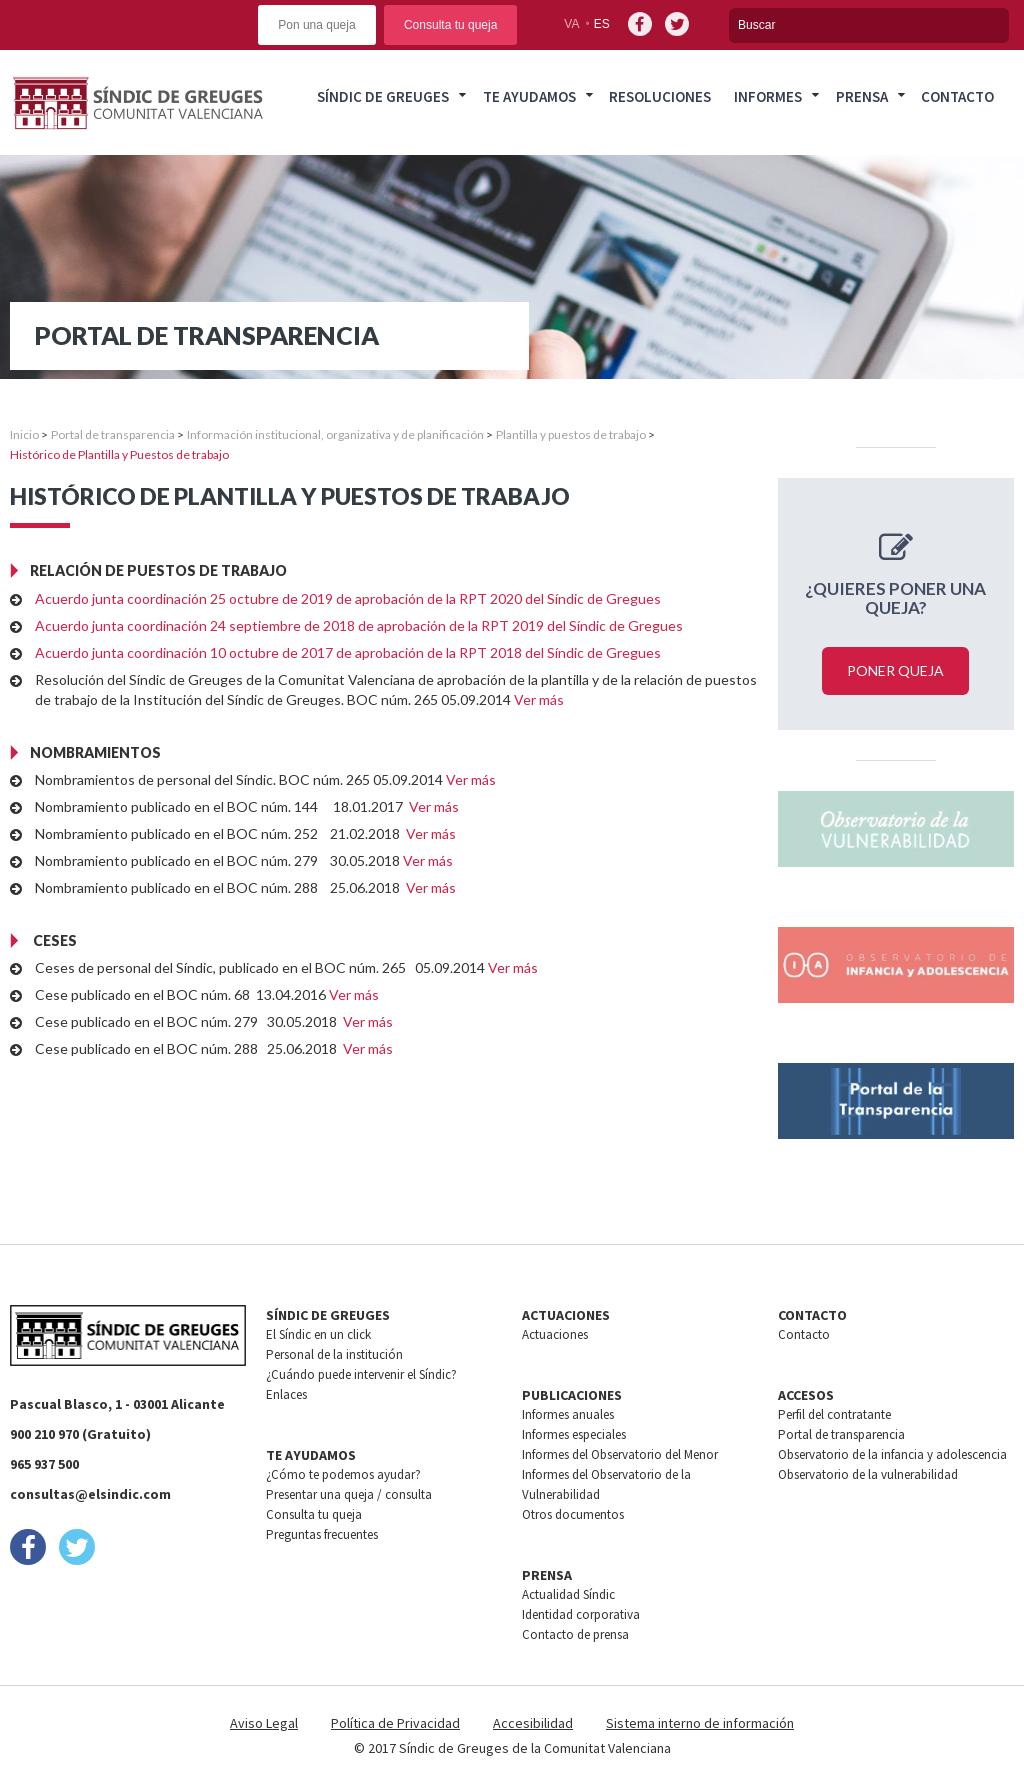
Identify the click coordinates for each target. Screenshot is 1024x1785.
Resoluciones (660, 96)
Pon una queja (316, 25)
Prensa (862, 96)
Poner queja (895, 670)
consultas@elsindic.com (90, 1494)
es (602, 24)
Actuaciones (555, 1334)
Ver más (539, 699)
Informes (768, 96)
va (571, 24)
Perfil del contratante (834, 1414)
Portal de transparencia (113, 434)
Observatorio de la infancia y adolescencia (892, 1454)
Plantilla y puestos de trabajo (571, 434)
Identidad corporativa (581, 1614)
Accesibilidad (533, 1723)
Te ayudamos (529, 96)
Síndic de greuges (383, 96)
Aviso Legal (264, 1723)
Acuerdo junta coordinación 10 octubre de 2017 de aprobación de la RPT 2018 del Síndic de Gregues (348, 652)
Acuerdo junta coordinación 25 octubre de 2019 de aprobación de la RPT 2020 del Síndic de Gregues (348, 598)
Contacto (957, 96)
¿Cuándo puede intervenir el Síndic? (361, 1374)
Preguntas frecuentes (322, 1534)
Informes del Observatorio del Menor (620, 1454)
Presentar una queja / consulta (349, 1494)
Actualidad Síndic (568, 1594)
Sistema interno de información (700, 1723)
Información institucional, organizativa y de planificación (335, 434)
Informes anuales (568, 1414)
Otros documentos (573, 1514)
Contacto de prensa (575, 1634)
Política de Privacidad (395, 1723)
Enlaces (286, 1394)
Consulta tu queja (450, 25)
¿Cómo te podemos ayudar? (343, 1474)
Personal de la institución (334, 1354)
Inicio (24, 434)
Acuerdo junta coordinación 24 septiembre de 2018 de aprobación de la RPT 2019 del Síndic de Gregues (359, 625)
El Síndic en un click (318, 1334)
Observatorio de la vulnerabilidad (868, 1474)
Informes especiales (574, 1434)
